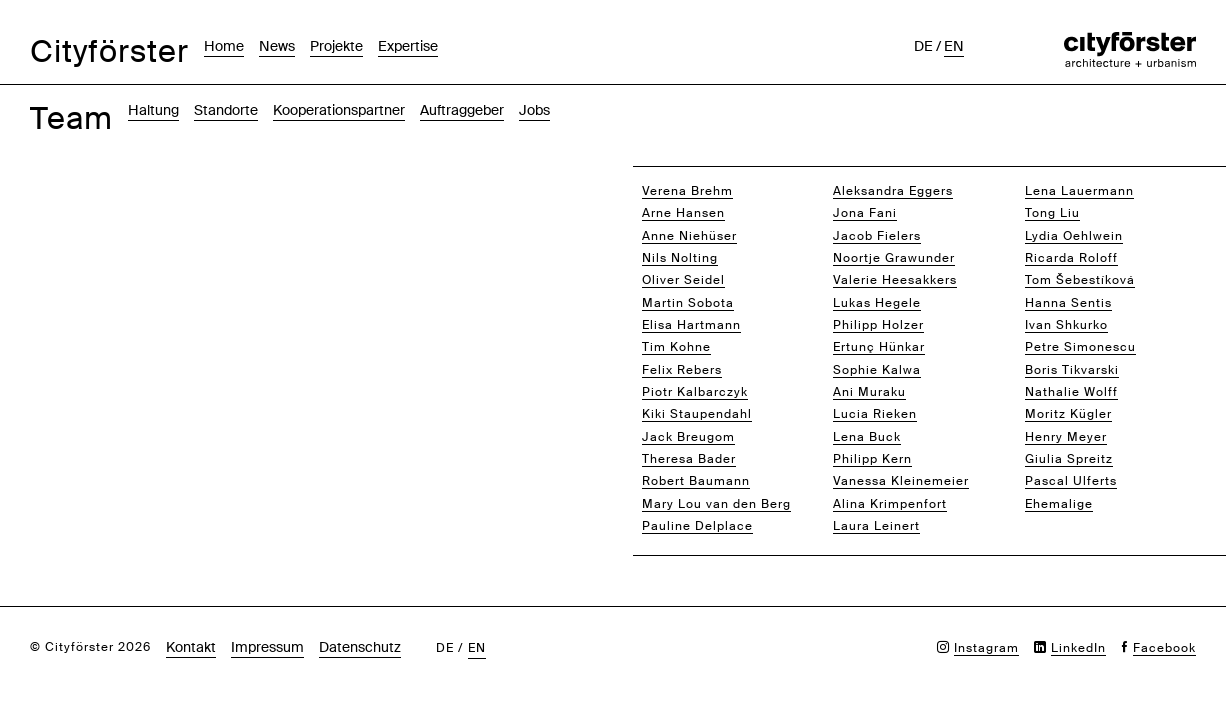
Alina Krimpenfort (890, 504)
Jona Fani (865, 213)
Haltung (153, 110)
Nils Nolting (680, 258)
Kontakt (191, 647)
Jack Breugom (688, 437)
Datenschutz (360, 647)
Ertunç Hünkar (879, 347)
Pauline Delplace (697, 526)
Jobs (534, 110)
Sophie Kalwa (877, 370)
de (923, 46)
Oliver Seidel (683, 280)
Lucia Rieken (875, 414)
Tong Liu (1052, 213)
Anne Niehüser (689, 236)
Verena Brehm (687, 191)
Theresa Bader (689, 459)
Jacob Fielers (877, 236)
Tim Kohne (676, 347)
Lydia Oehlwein (1074, 236)
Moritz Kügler (1068, 414)
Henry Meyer (1066, 437)
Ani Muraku (869, 392)
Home (224, 46)
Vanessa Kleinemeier (901, 481)
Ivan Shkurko (1066, 325)
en (954, 46)
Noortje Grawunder (894, 258)
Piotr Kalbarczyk (695, 392)
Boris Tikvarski (1072, 370)
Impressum (267, 647)
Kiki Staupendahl (697, 414)
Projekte (336, 46)
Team (71, 118)
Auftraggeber (462, 110)
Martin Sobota (688, 303)
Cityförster (109, 51)
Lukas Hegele (877, 303)
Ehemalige (1059, 504)
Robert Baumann (696, 481)
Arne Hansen (683, 213)
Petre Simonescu (1080, 347)
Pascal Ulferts (1071, 481)
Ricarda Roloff (1071, 258)
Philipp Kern (872, 459)
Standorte (226, 110)
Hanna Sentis (1068, 303)
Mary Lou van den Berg (716, 504)
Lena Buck (867, 437)
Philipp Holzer (878, 325)
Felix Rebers (682, 370)
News (277, 46)
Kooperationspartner (339, 110)
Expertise (408, 46)
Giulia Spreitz (1069, 459)
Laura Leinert (876, 526)
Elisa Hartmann (691, 325)
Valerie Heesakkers (895, 280)
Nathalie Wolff (1071, 392)
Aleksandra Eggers (893, 191)
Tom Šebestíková (1080, 280)
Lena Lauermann (1079, 191)
